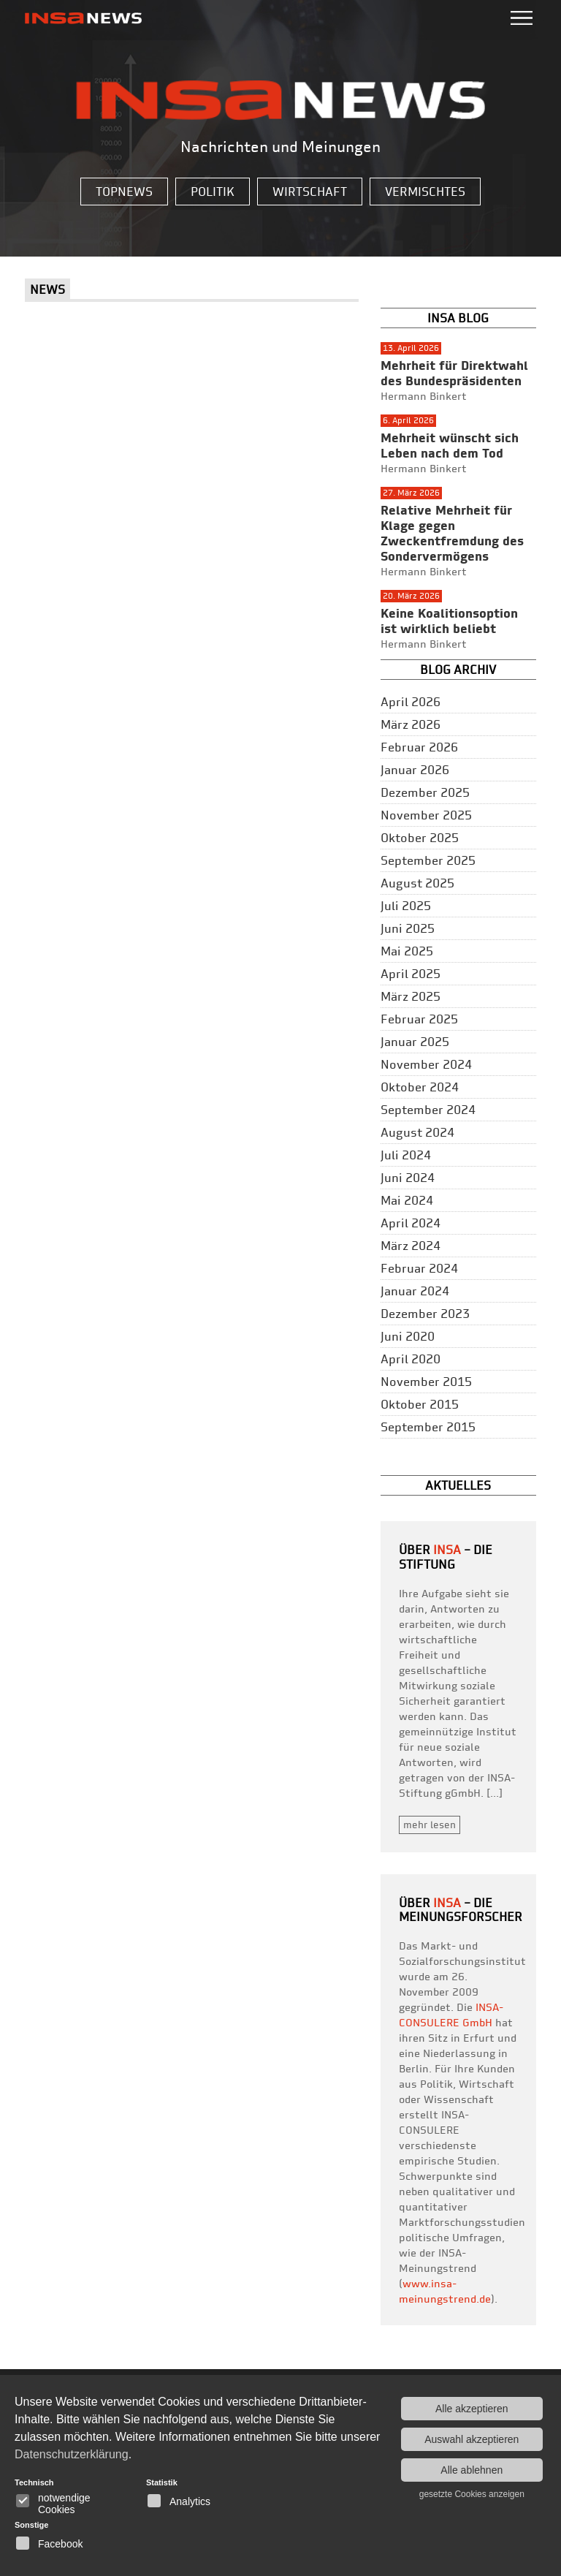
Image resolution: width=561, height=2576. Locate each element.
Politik (212, 191)
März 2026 (410, 724)
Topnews (124, 191)
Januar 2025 (415, 1041)
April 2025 (410, 973)
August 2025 (417, 883)
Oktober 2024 (420, 1087)
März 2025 (410, 996)
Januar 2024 (415, 1291)
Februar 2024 (419, 1268)
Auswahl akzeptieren (471, 2439)
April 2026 (410, 701)
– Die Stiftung (445, 1556)
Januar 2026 (415, 769)
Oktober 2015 (420, 1404)
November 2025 (426, 815)
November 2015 (426, 1381)
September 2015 (428, 1427)
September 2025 (428, 860)
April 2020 (410, 1359)
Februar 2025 (419, 1019)
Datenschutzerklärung (72, 2454)
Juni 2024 (408, 1177)
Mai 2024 (407, 1200)
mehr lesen (429, 1824)
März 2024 (410, 1245)
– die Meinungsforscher (460, 1909)
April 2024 (410, 1223)
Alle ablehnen (471, 2470)
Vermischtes (425, 191)
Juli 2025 (406, 905)
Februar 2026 (419, 747)
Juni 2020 (408, 1336)
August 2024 (417, 1132)
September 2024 (428, 1109)
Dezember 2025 (425, 792)
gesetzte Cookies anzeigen (471, 2494)
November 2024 (426, 1064)
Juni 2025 (408, 928)
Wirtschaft (309, 191)
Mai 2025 (407, 951)
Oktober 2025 (420, 837)
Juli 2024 (406, 1155)
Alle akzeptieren (471, 2408)
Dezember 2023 (425, 1313)
